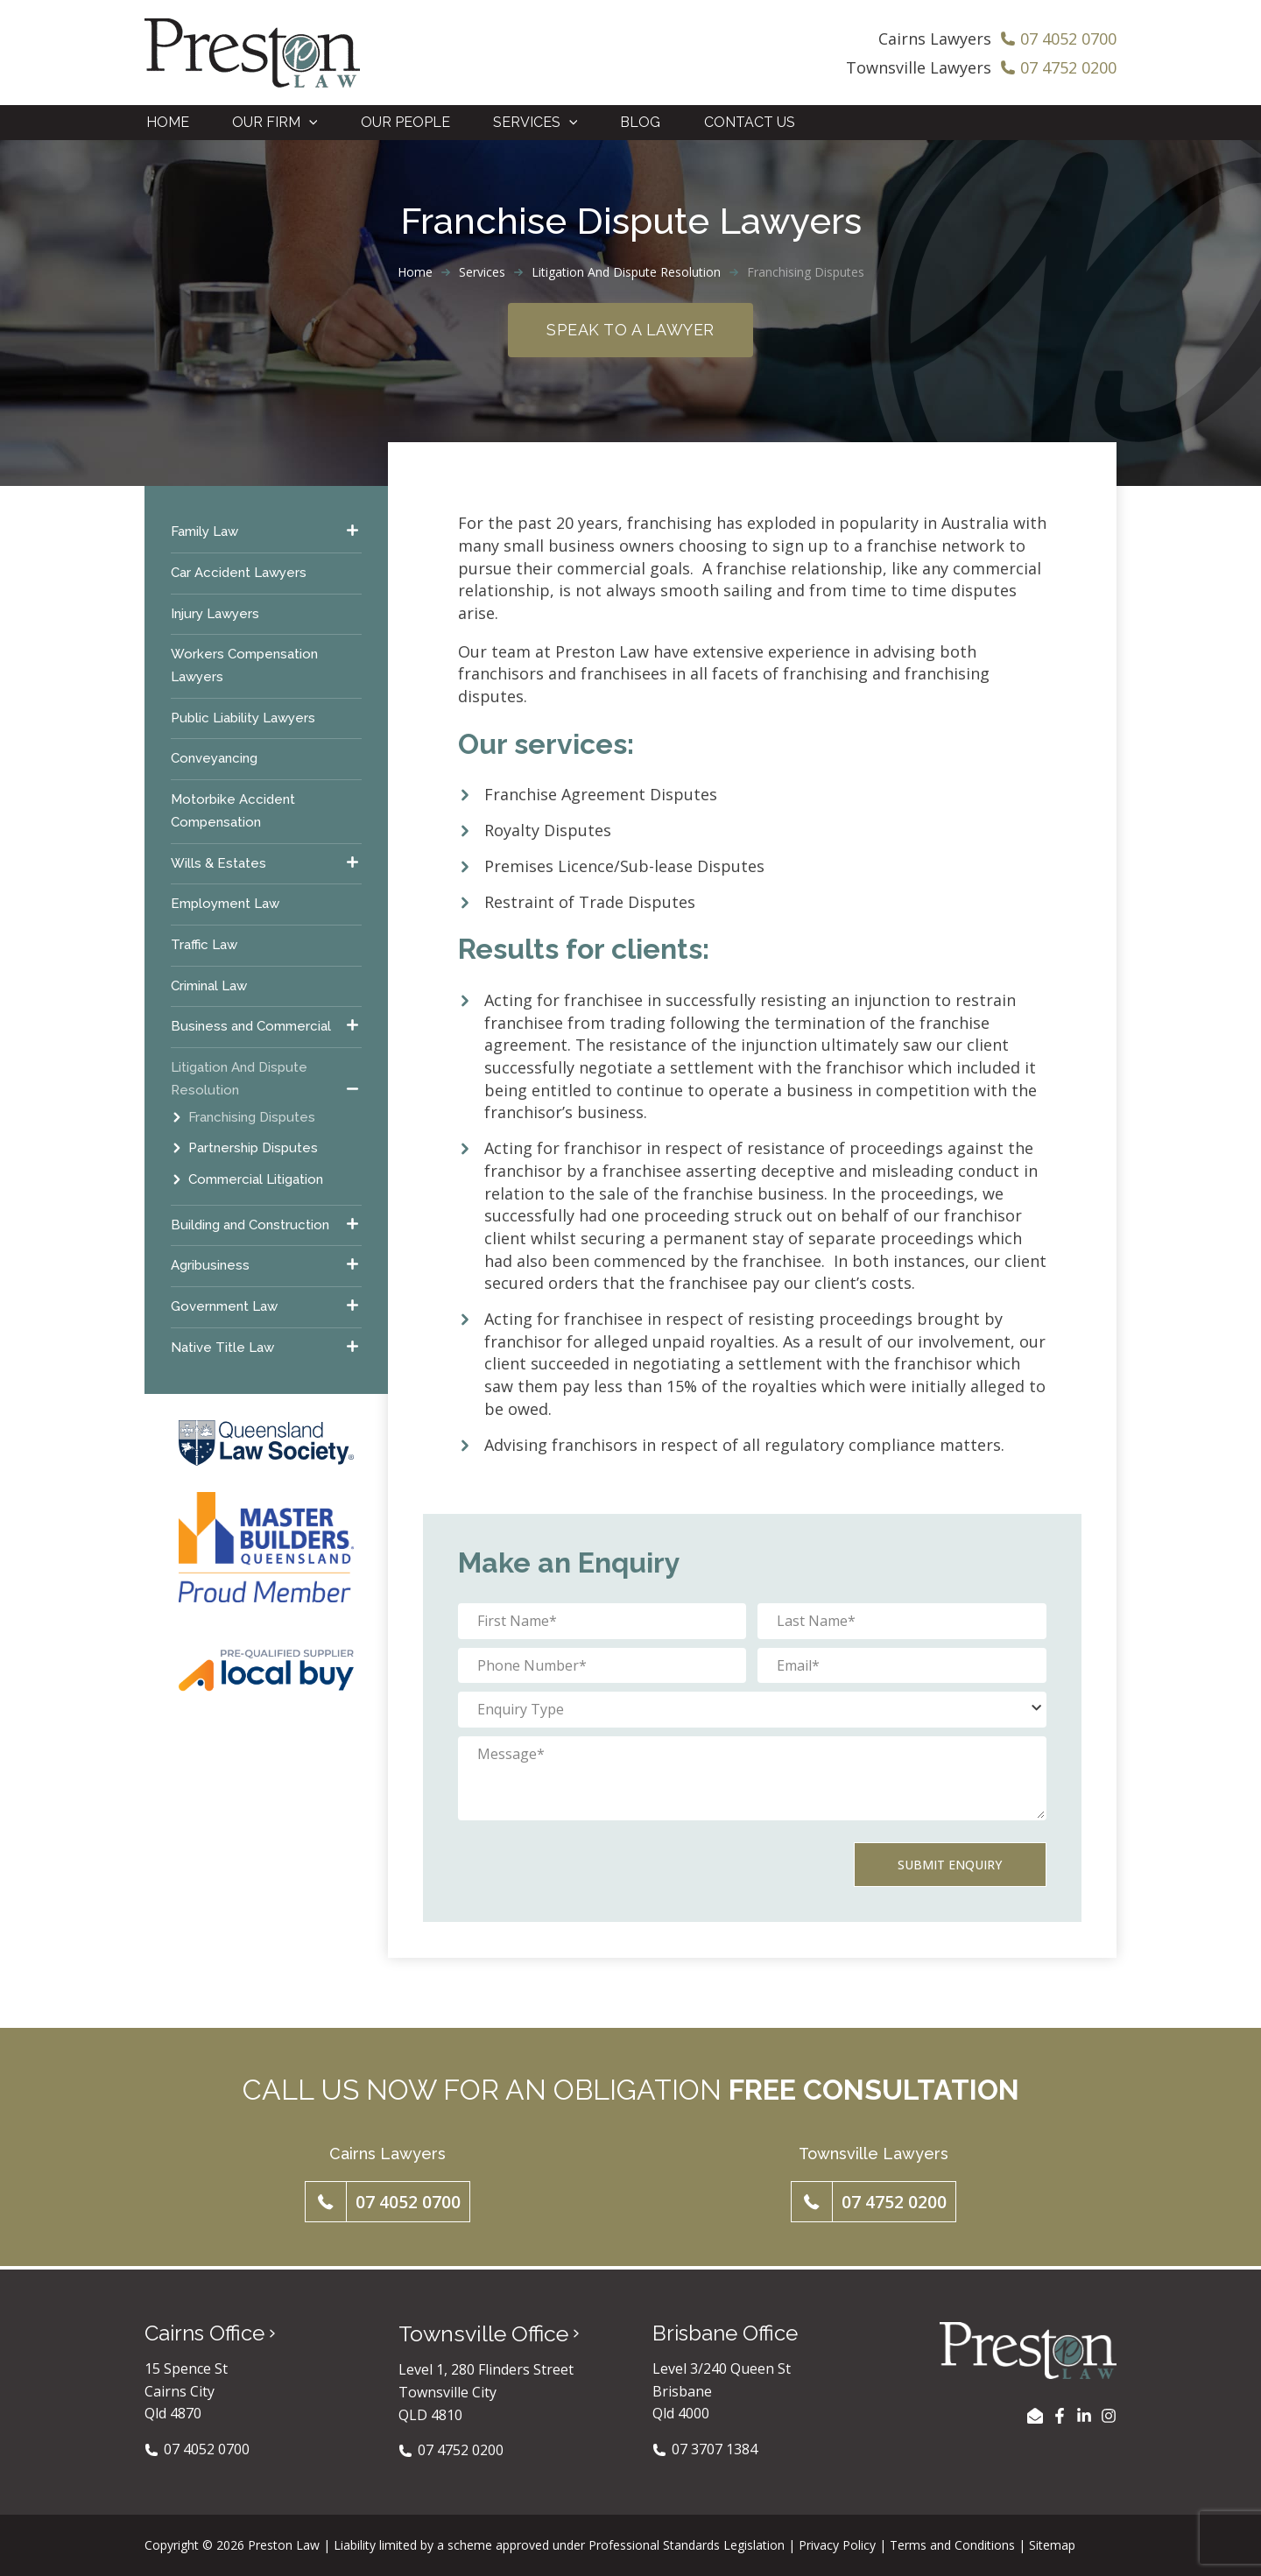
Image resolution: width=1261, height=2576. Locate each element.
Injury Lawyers (215, 615)
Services (482, 273)
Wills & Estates (218, 865)
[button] (387, 2204)
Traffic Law (204, 946)
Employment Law (225, 906)
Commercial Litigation (255, 1181)
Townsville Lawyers (918, 67)
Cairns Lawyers (934, 38)
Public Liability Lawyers (243, 720)
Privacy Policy (837, 2545)
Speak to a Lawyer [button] (630, 331)
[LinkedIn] (1084, 2416)
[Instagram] (1109, 2416)
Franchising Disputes (251, 1119)
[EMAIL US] (1035, 2416)
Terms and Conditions (952, 2545)
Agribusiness (210, 1268)
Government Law (224, 1308)
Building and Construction (250, 1227)
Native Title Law (222, 1349)
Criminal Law (209, 988)
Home (415, 273)
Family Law (204, 534)
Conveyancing (214, 761)
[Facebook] (1059, 2416)
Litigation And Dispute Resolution (626, 273)
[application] (308, 123)
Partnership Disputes (253, 1150)
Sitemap (1052, 2545)
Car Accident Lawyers (238, 574)
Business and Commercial (251, 1029)
